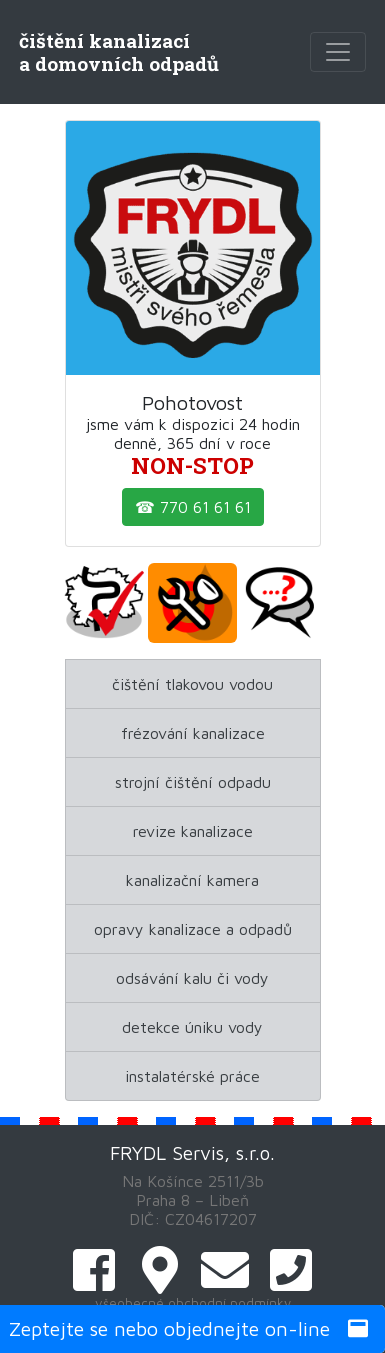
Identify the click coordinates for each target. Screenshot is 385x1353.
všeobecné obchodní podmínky (193, 1303)
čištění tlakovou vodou (192, 684)
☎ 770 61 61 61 (193, 507)
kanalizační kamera (192, 880)
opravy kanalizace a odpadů (193, 929)
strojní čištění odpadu (193, 782)
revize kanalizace (193, 831)
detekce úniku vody (192, 1027)
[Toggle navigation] (338, 52)
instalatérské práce (192, 1076)
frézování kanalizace (193, 733)
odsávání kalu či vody (192, 978)
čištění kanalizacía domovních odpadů (119, 52)
